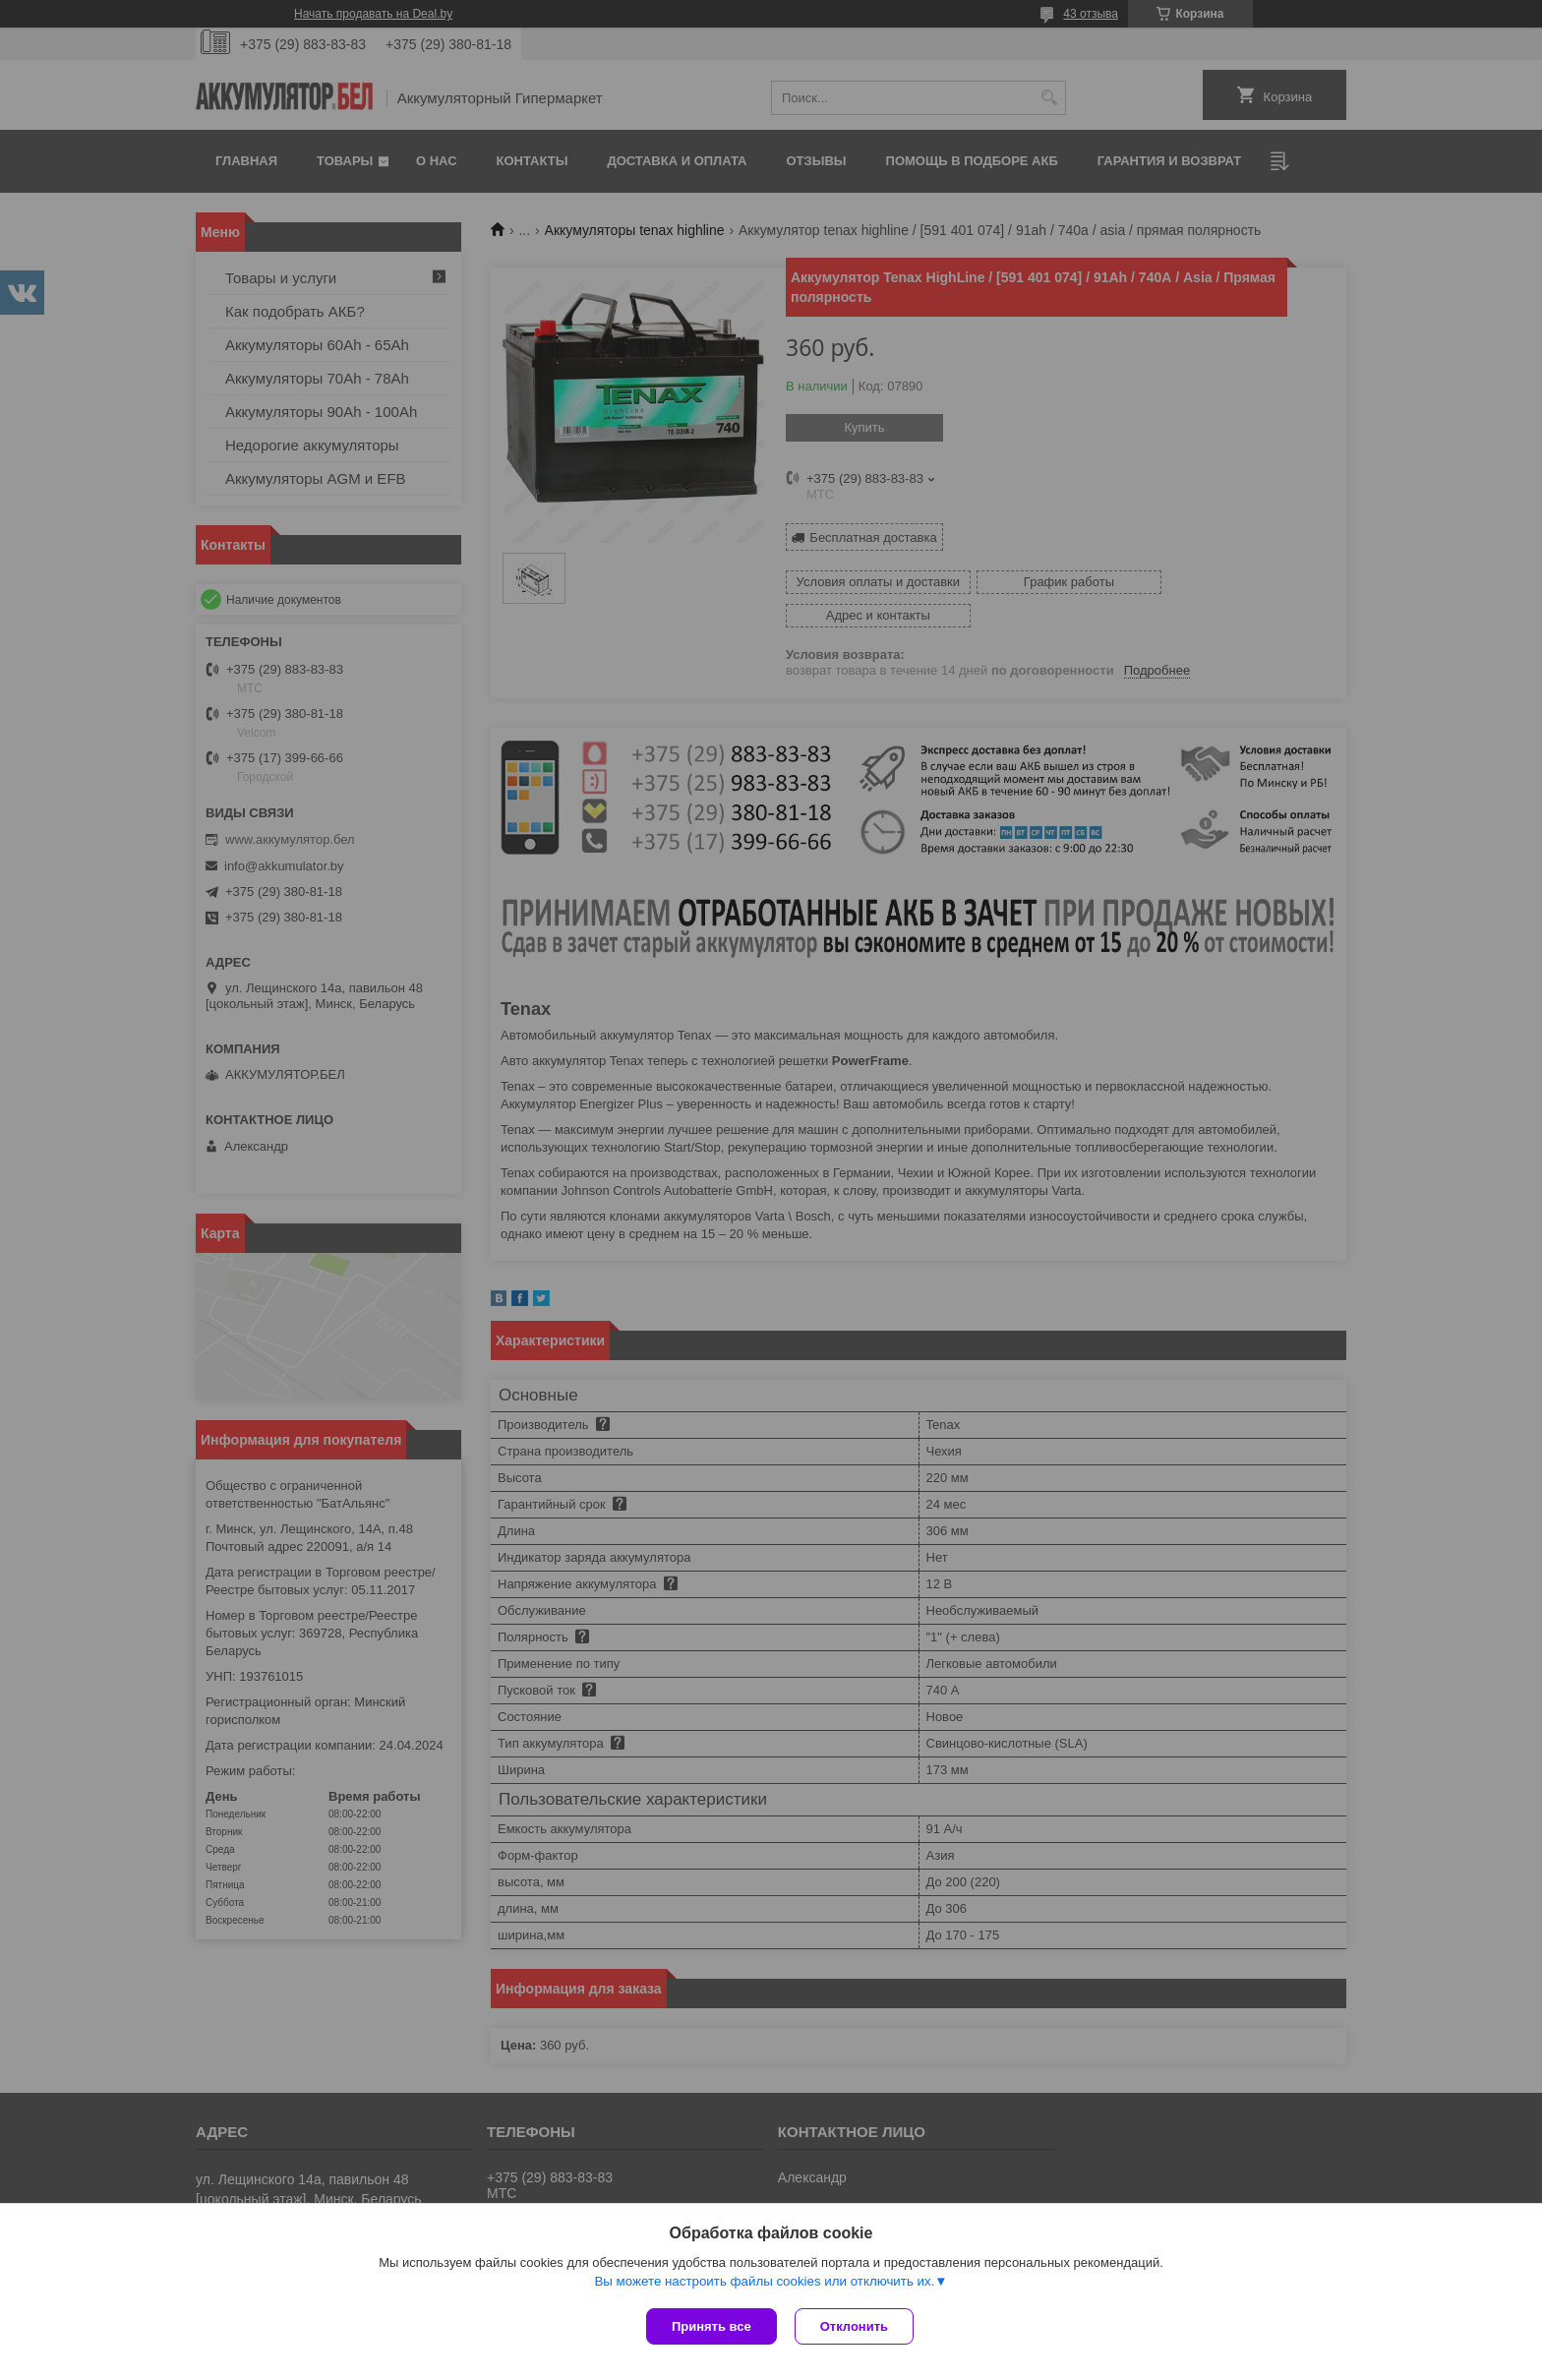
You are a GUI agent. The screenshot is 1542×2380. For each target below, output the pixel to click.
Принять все (711, 2326)
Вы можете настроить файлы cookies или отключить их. (764, 2283)
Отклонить (856, 2326)
